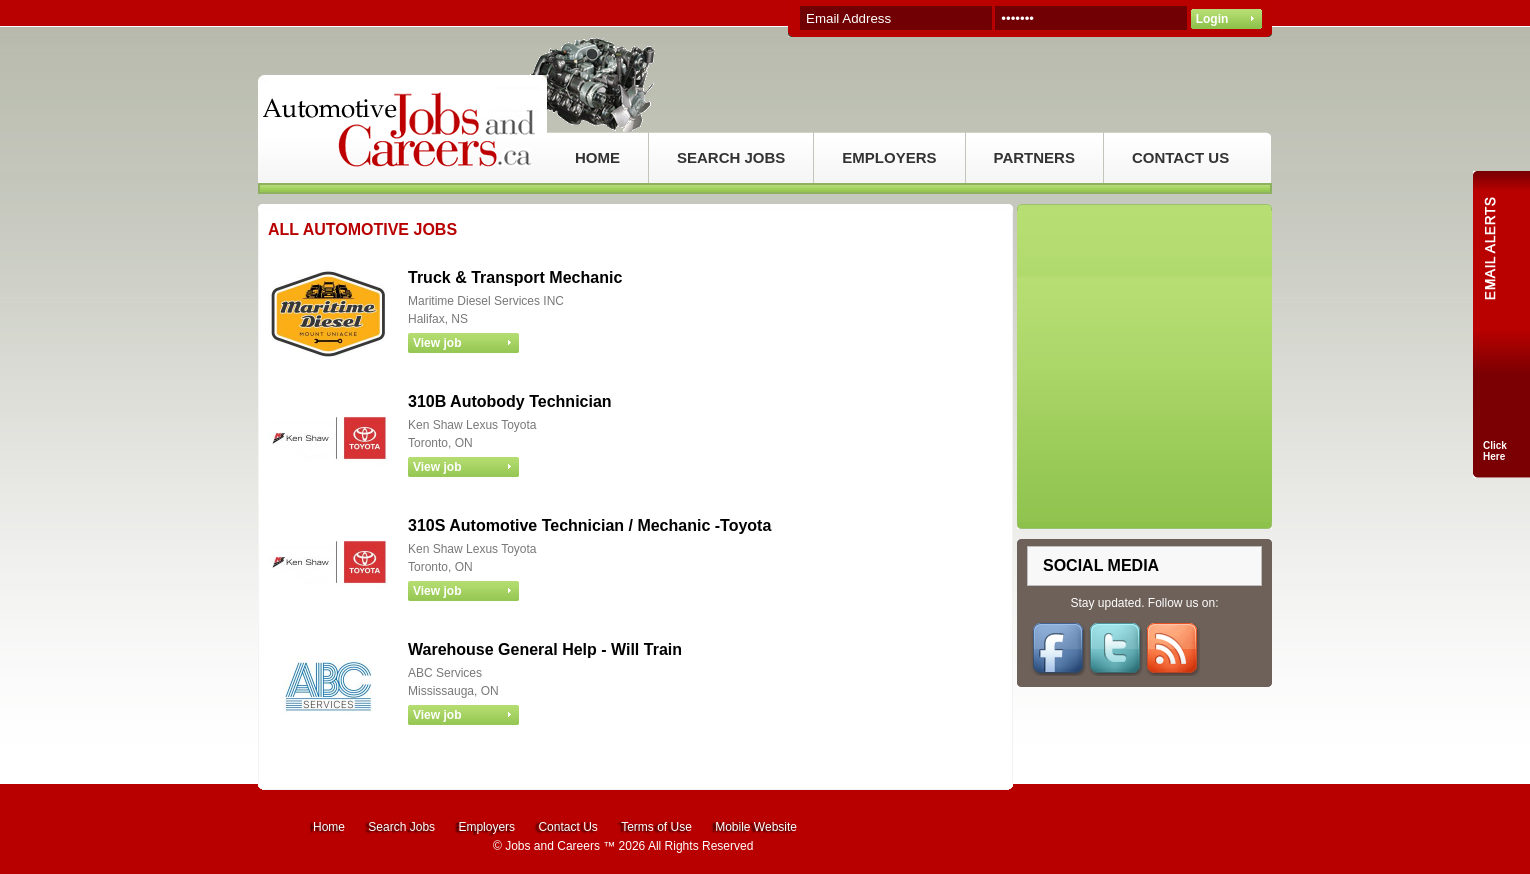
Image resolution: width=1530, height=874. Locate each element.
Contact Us (567, 827)
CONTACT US (1180, 157)
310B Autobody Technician (510, 401)
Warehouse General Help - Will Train (545, 649)
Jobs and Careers (552, 846)
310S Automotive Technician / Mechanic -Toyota (589, 525)
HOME (597, 157)
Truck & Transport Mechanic (515, 277)
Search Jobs (401, 827)
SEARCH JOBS (731, 157)
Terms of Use (656, 827)
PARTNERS (1034, 157)
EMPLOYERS (889, 157)
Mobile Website (756, 827)
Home (329, 827)
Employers (486, 827)
